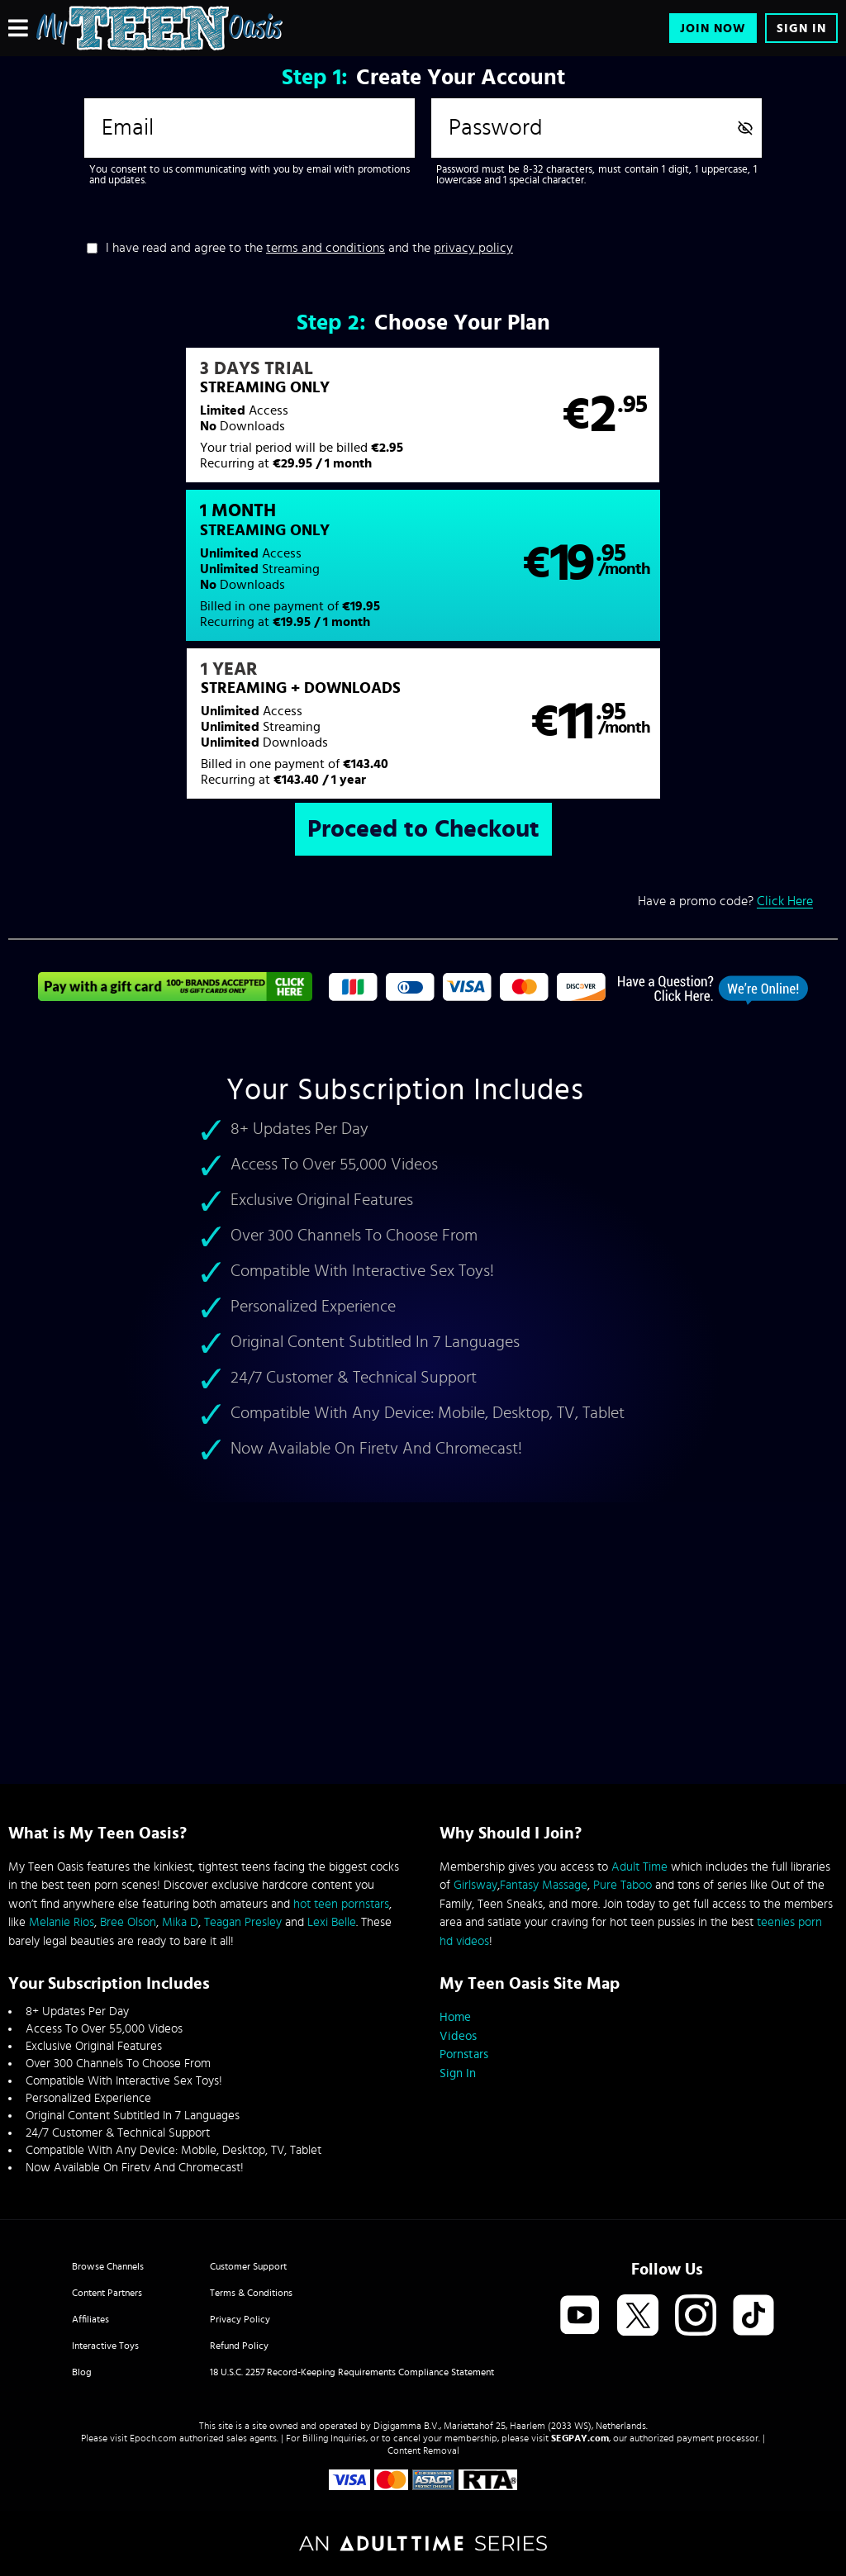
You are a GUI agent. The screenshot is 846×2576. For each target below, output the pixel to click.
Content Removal (423, 2450)
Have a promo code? (725, 760)
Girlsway (475, 1885)
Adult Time (639, 1867)
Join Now (713, 28)
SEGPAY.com (580, 2438)
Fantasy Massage (543, 1885)
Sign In (801, 28)
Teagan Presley (243, 1922)
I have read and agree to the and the (309, 247)
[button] (215, 423)
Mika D (180, 1922)
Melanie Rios (61, 1922)
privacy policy (473, 247)
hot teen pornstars (341, 1904)
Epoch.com (153, 2438)
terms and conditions (325, 247)
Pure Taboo (622, 1885)
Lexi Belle (331, 1922)
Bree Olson (128, 1922)
